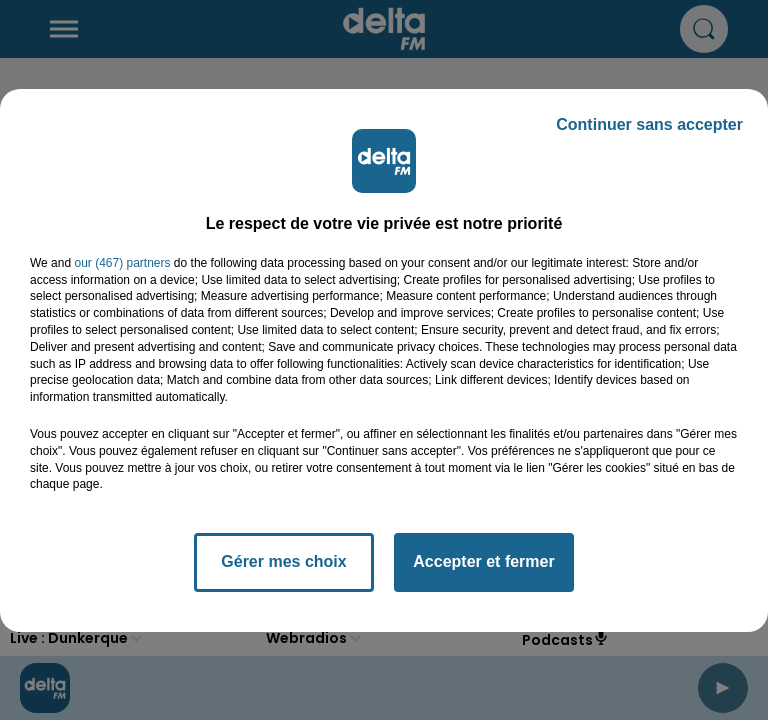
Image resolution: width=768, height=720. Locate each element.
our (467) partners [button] (122, 263)
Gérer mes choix (283, 561)
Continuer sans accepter (649, 124)
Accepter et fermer (483, 561)
